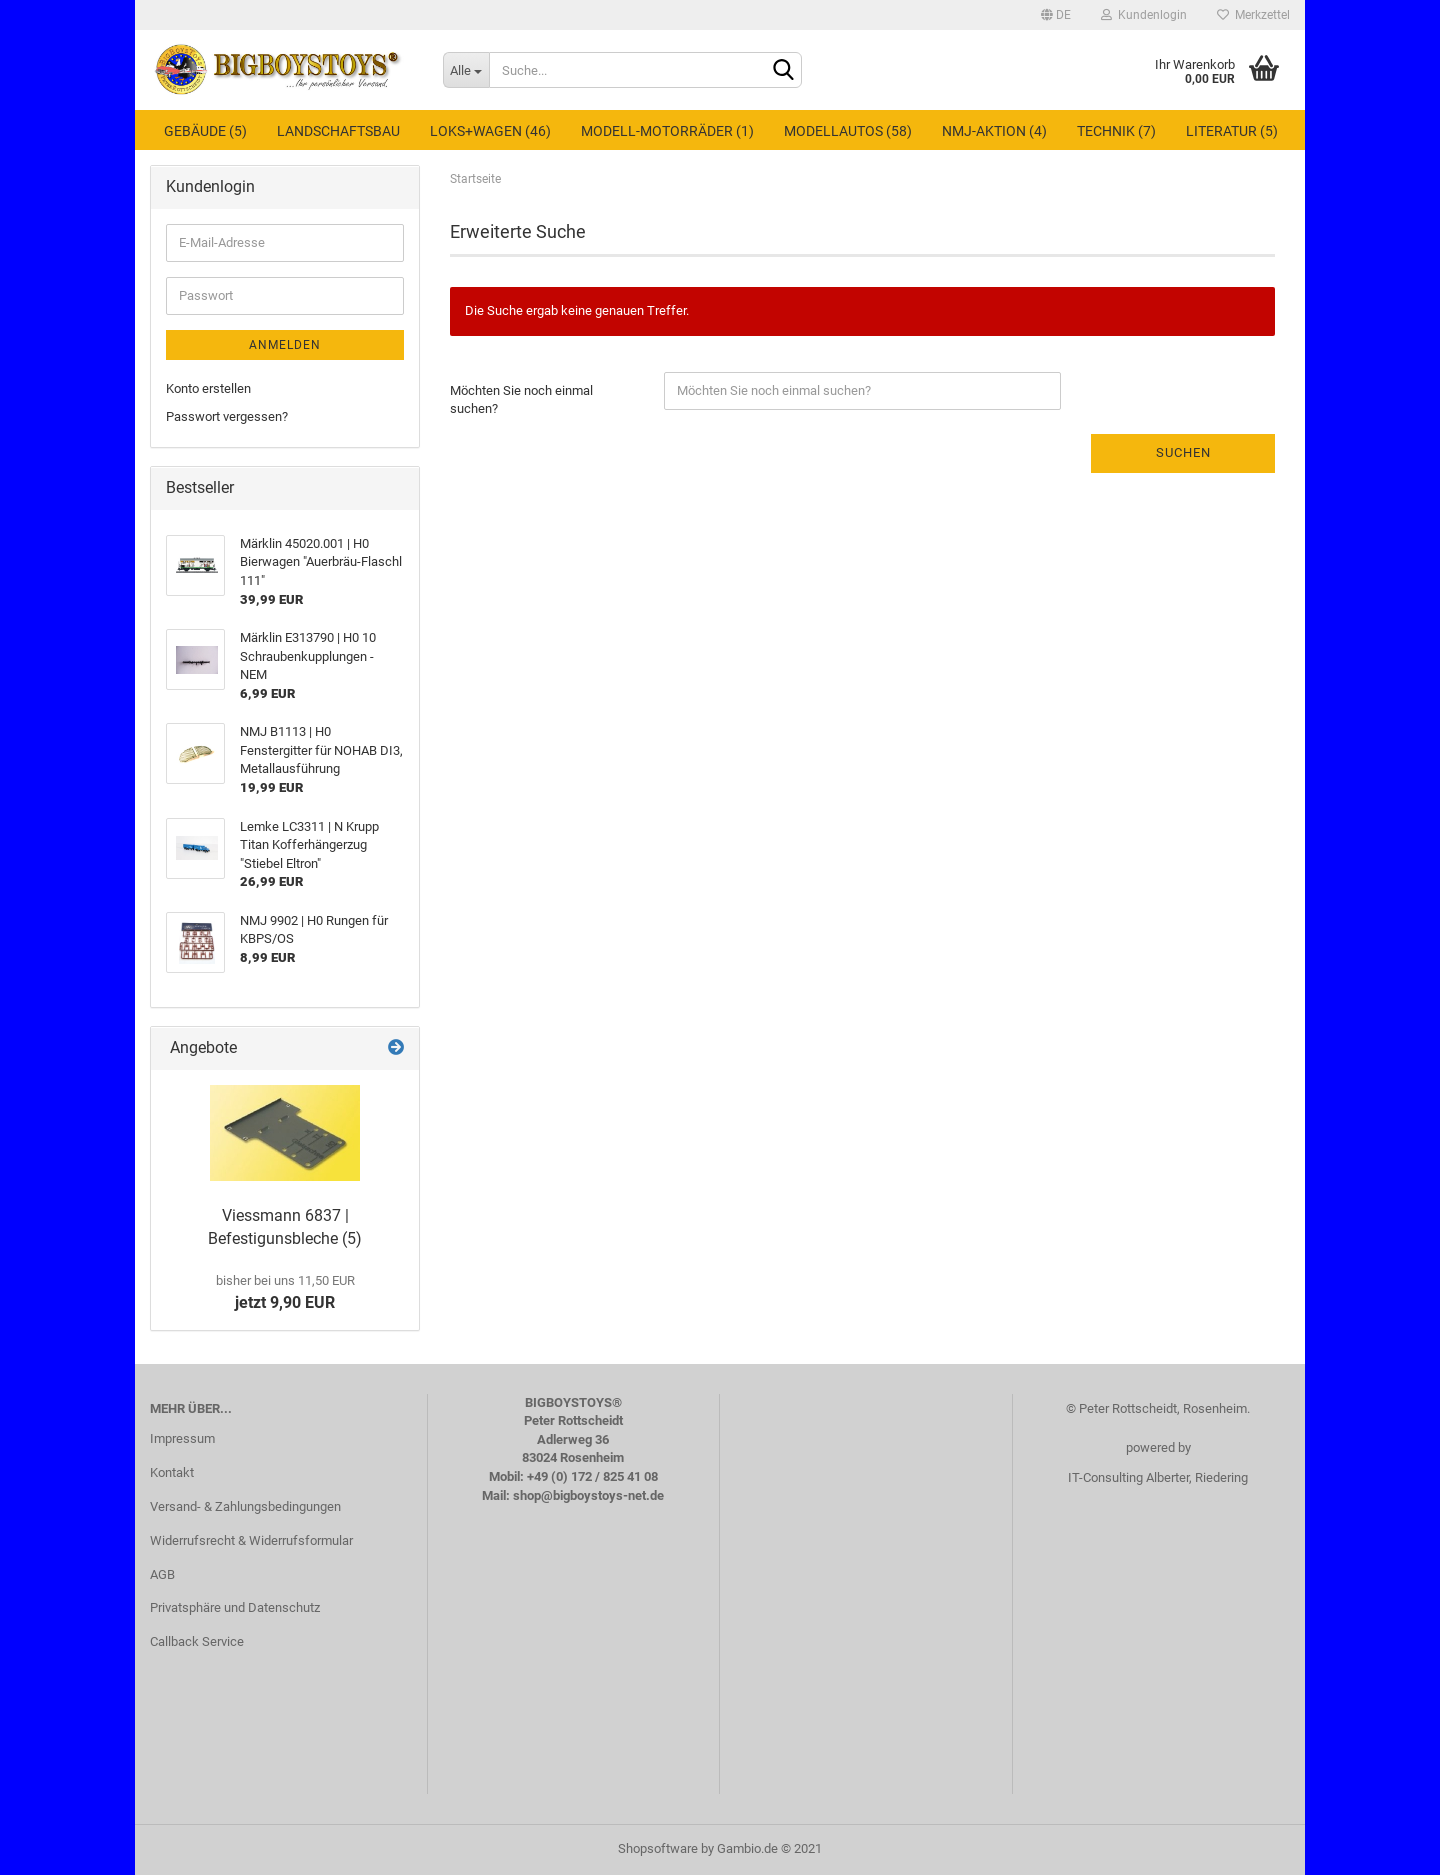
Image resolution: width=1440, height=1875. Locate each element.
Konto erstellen (208, 388)
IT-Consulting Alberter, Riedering (1158, 1477)
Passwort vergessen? (227, 416)
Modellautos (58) (848, 131)
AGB (162, 1574)
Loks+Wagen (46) (490, 131)
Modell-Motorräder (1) (667, 131)
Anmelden (285, 345)
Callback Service (197, 1641)
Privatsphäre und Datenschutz (235, 1607)
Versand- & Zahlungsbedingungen (245, 1506)
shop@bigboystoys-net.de (588, 1495)
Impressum (182, 1438)
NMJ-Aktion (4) (994, 131)
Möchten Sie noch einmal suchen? (521, 400)
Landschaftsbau (338, 131)
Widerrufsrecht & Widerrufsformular (251, 1540)
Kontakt (172, 1472)
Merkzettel (1253, 15)
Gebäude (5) (205, 131)
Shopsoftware (658, 1848)
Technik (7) (1116, 131)
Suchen (1183, 452)
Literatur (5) (1232, 131)
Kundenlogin (1144, 15)
